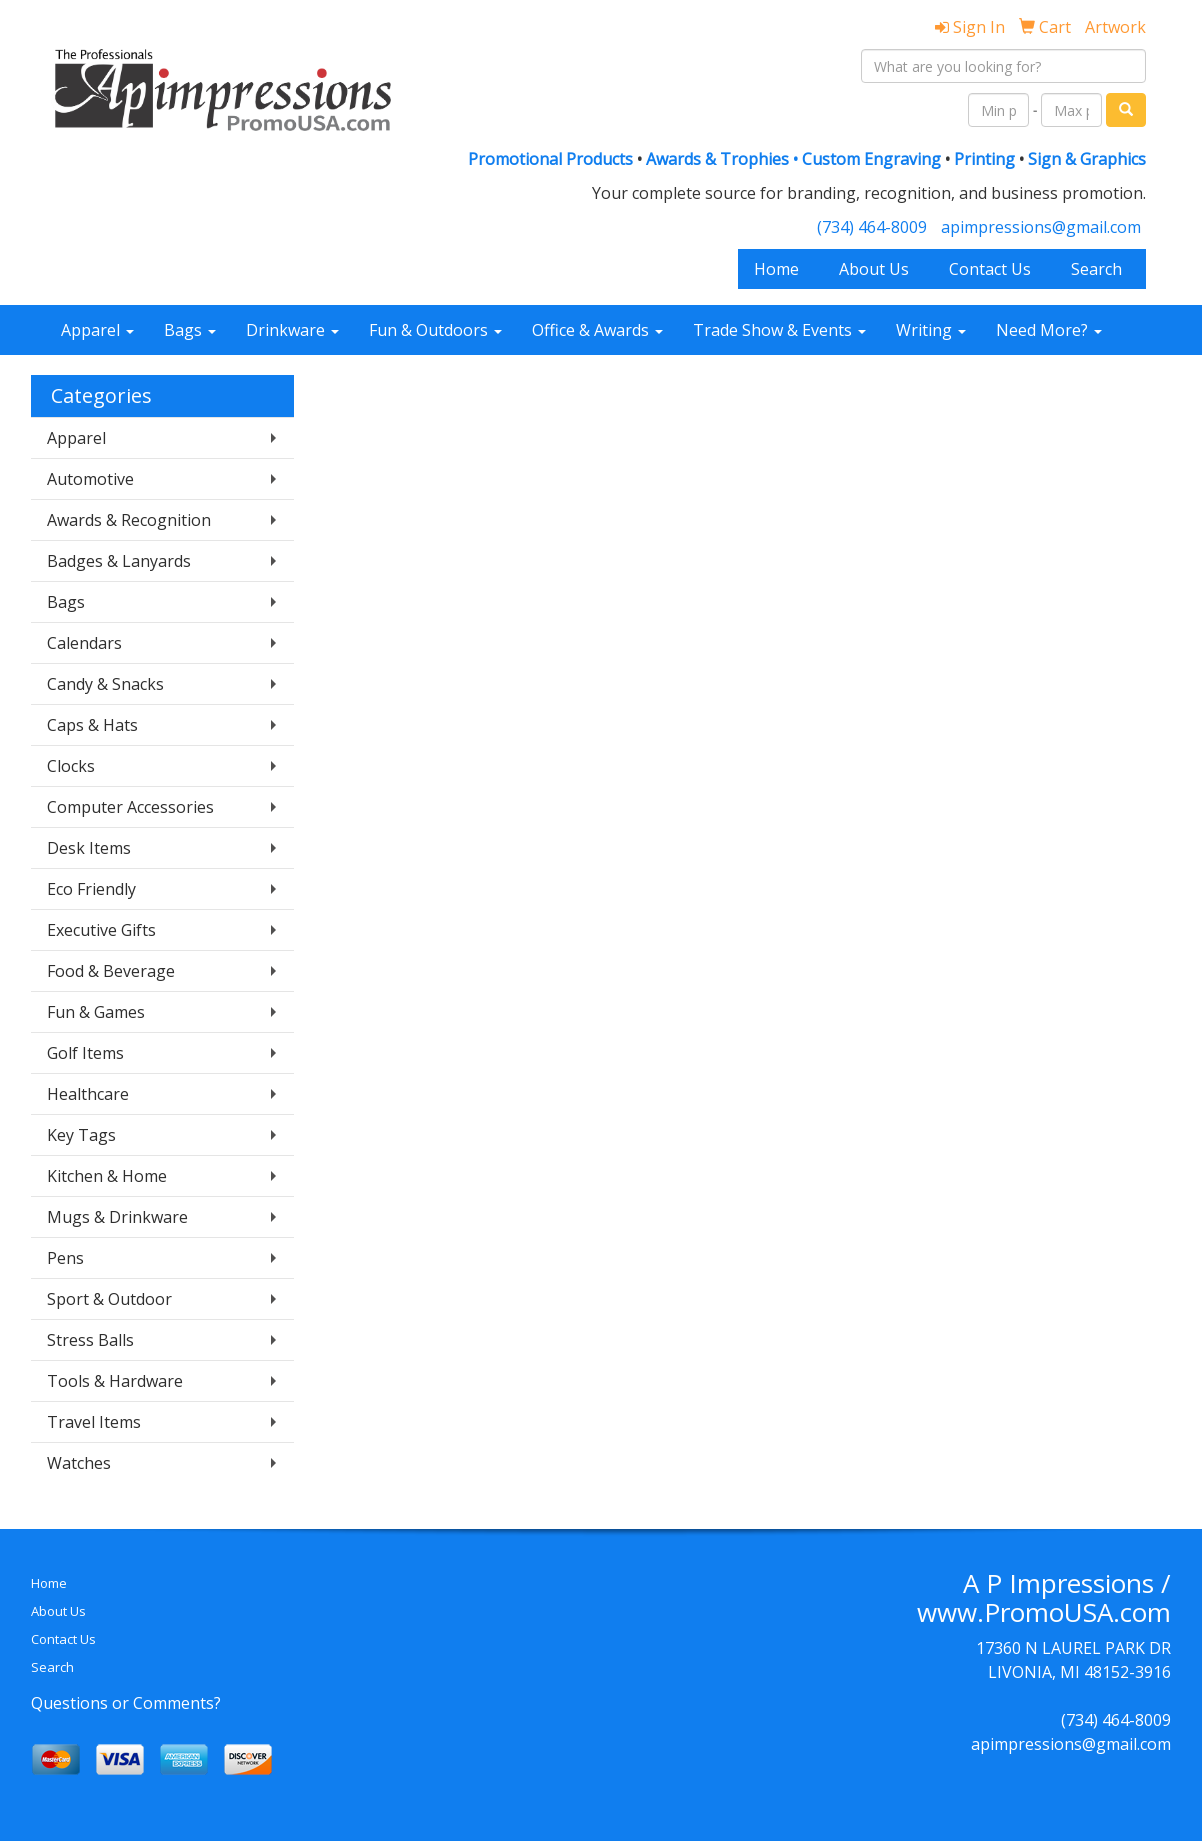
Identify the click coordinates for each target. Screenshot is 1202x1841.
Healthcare (88, 1094)
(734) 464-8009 (872, 227)
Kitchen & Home (107, 1176)
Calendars (84, 643)
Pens (65, 1258)
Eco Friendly (91, 889)
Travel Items (94, 1422)
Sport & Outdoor (109, 1299)
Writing (931, 330)
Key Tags (81, 1135)
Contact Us (990, 269)
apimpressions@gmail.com (1041, 227)
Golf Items (85, 1053)
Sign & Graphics (1087, 159)
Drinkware (292, 330)
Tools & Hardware (115, 1381)
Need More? (1049, 330)
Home (776, 269)
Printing (984, 159)
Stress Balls (90, 1340)
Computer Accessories (130, 807)
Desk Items (89, 848)
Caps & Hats (92, 725)
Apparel (97, 330)
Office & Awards (597, 330)
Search (1096, 269)
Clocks (71, 766)
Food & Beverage (111, 971)
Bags (190, 330)
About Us (874, 269)
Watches (79, 1463)
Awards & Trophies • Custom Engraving (793, 159)
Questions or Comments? (126, 1703)
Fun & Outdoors (435, 330)
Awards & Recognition (129, 520)
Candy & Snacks (105, 684)
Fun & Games (96, 1012)
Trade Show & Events (779, 330)
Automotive (90, 479)
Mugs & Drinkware (117, 1217)
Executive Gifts (101, 930)
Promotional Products (552, 159)
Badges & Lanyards (119, 561)
